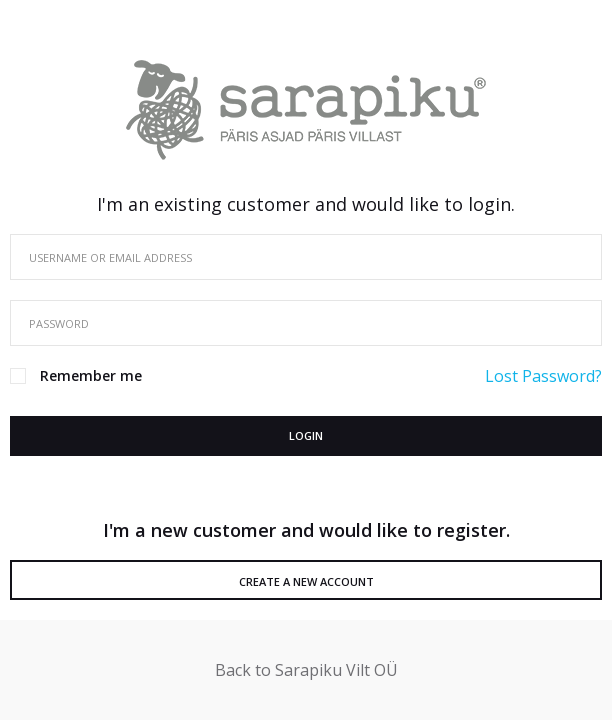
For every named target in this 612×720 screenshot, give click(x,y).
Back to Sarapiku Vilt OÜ (306, 670)
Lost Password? (543, 376)
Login (306, 435)
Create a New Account (306, 581)
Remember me (91, 375)
